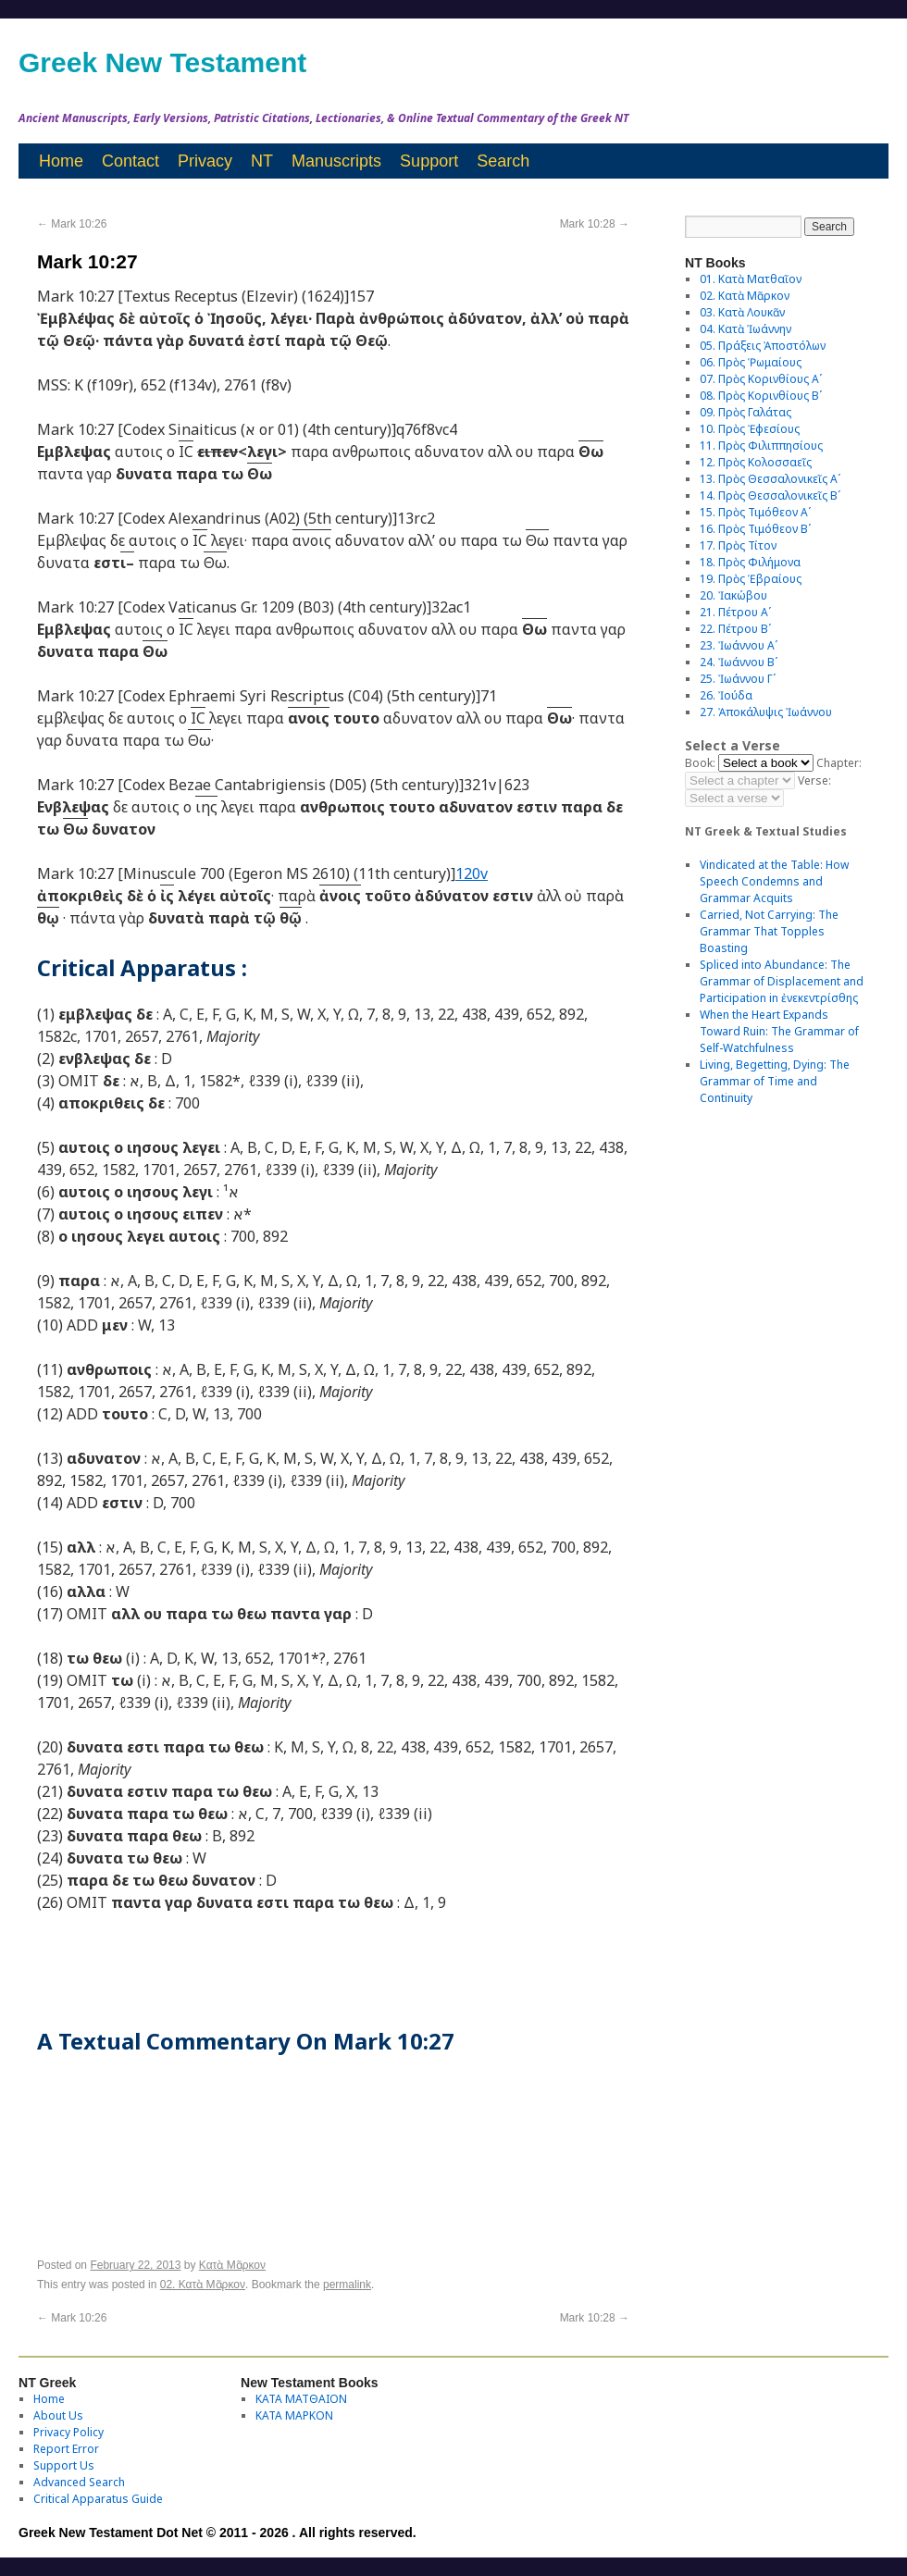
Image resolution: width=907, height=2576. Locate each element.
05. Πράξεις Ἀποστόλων (763, 345)
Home (61, 161)
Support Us (63, 2465)
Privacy (205, 161)
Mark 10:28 (594, 223)
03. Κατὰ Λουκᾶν (742, 312)
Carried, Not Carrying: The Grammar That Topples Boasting (769, 931)
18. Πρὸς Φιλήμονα (750, 562)
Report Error (66, 2449)
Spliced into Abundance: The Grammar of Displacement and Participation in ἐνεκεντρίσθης (782, 981)
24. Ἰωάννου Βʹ (738, 662)
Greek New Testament (162, 62)
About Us (58, 2415)
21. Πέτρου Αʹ (735, 612)
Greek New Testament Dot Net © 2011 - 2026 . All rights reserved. (217, 2532)
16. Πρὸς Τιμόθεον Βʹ (755, 529)
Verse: (814, 780)
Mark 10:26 (71, 223)
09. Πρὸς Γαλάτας (745, 412)
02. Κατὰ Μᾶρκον (202, 2284)
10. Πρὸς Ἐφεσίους (750, 429)
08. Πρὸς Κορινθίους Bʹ (761, 395)
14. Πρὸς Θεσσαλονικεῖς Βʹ (770, 495)
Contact (130, 161)
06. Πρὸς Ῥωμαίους (750, 362)
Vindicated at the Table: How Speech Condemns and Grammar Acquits (774, 881)
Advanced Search (79, 2482)
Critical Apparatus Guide (98, 2499)
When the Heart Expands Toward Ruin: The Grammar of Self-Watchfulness (779, 1031)
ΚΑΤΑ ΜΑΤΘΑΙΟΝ (301, 2399)
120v (471, 873)
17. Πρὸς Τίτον (738, 545)
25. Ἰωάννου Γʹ (738, 679)
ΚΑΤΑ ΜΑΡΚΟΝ (294, 2415)
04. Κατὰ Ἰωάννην (745, 329)
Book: (700, 763)
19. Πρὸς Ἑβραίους (750, 579)
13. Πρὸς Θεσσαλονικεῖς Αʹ (770, 479)
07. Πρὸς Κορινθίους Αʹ (761, 379)
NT (262, 161)
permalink (347, 2284)
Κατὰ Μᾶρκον (232, 2265)
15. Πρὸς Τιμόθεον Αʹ (755, 512)
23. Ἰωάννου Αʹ (738, 645)
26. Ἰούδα (726, 695)
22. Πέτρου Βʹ (735, 629)
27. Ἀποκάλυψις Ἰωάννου (766, 712)
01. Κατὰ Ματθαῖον (750, 279)
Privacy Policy (68, 2432)
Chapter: (839, 763)
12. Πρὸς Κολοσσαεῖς (756, 462)
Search (503, 161)
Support (429, 161)
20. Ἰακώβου (733, 595)
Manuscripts (336, 161)
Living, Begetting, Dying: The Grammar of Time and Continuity (775, 1081)
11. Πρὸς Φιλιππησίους (761, 445)
